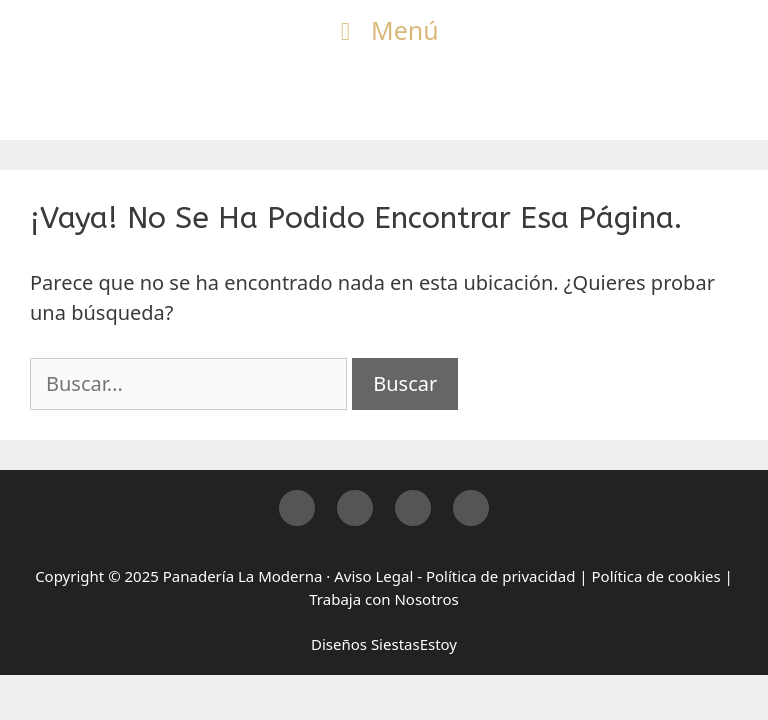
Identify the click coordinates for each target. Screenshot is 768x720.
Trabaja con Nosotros (383, 599)
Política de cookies (656, 576)
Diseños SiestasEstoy (384, 644)
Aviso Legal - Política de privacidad (454, 576)
